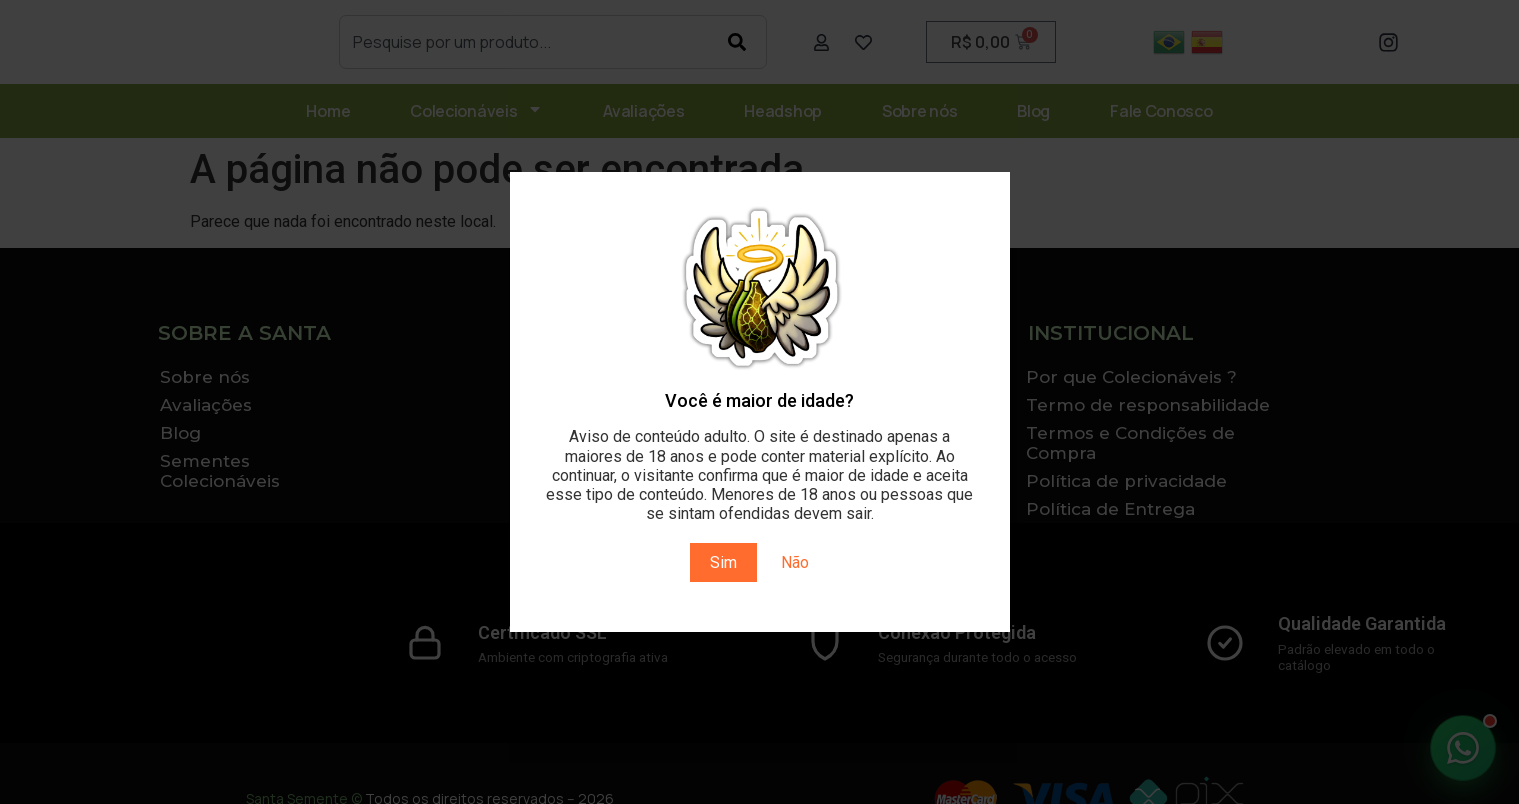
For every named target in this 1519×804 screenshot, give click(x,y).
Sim (723, 562)
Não (795, 562)
